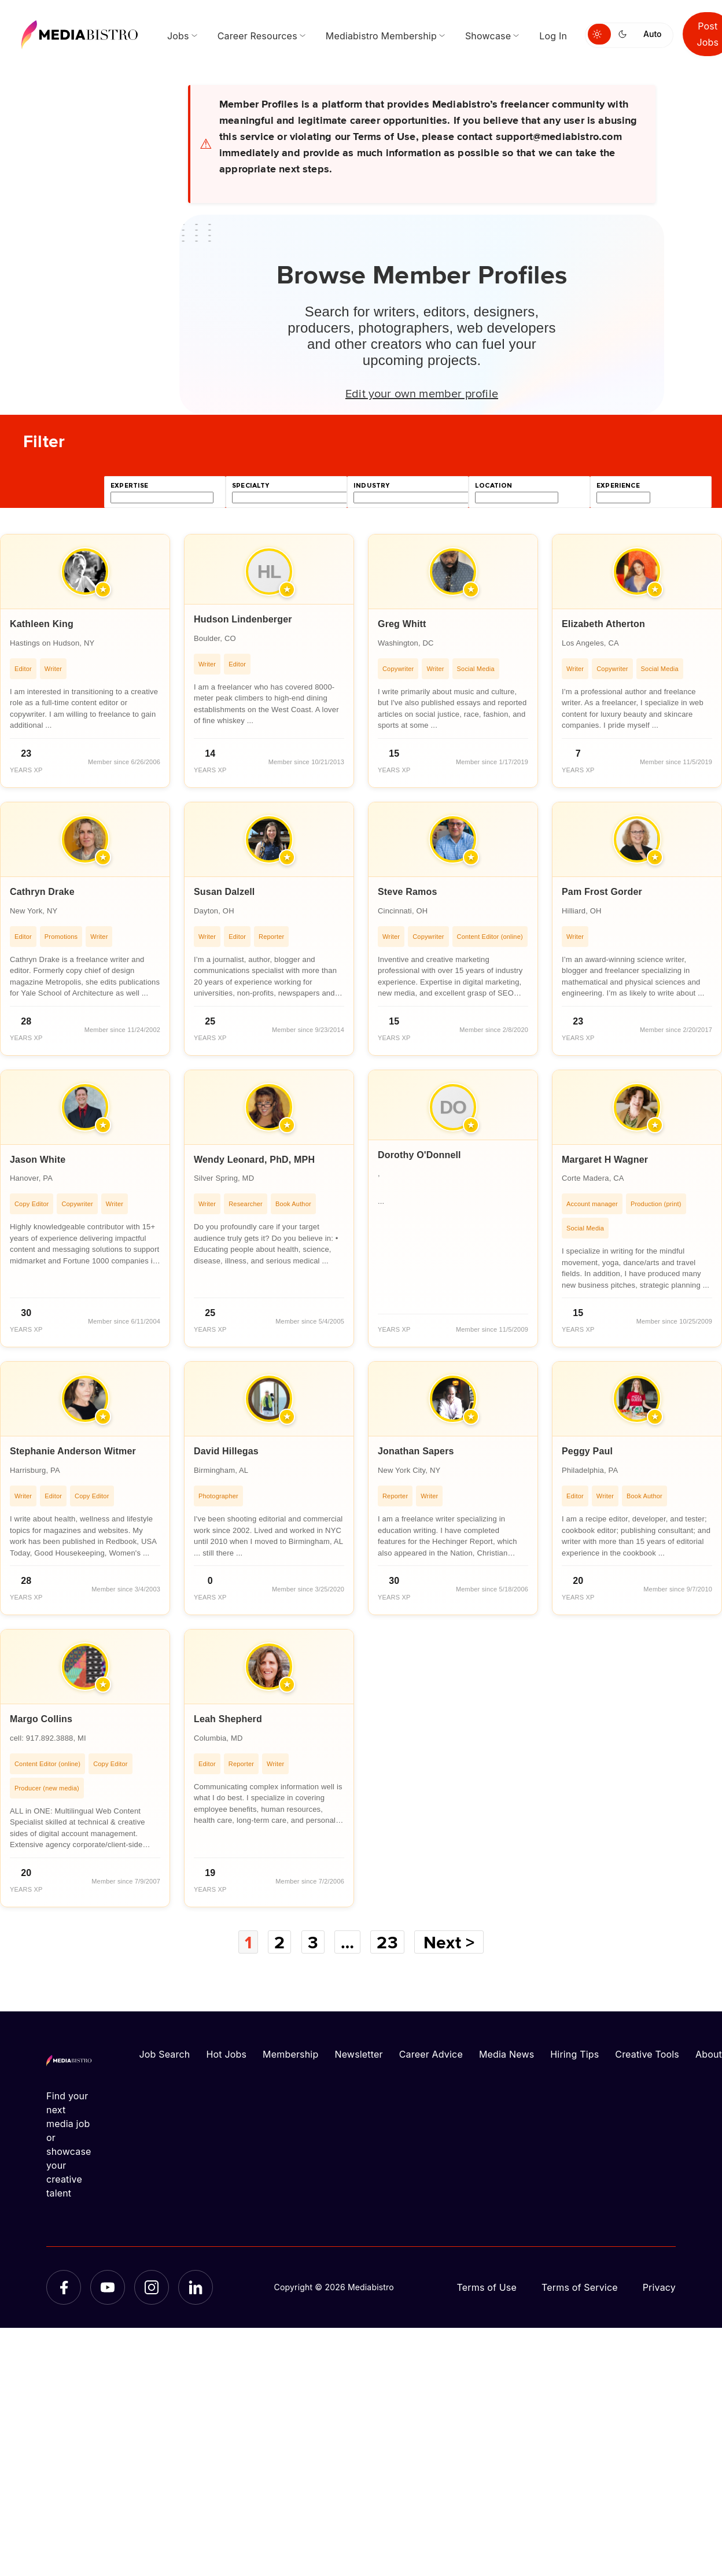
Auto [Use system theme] (652, 34)
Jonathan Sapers (416, 1451)
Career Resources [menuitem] (257, 36)
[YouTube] (107, 2287)
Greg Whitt (402, 624)
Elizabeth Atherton (603, 624)
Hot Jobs (226, 2054)
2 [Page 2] (279, 1942)
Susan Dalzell (224, 892)
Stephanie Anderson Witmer (73, 1451)
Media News (506, 2054)
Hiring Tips (574, 2054)
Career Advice (431, 2054)
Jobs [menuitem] (178, 36)
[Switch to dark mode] (624, 34)
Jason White (37, 1159)
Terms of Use (486, 2287)
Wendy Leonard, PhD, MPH (254, 1159)
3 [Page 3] (313, 1942)
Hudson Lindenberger (243, 619)
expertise (129, 485)
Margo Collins (41, 1719)
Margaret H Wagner (605, 1159)
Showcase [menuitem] (488, 36)
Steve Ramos (407, 892)
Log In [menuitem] (553, 36)
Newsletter (358, 2054)
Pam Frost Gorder (602, 892)
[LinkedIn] (195, 2287)
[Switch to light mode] (599, 34)
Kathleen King (41, 624)
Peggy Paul (587, 1451)
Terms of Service (580, 2287)
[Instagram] (151, 2287)
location (493, 485)
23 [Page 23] (387, 1942)
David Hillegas (226, 1451)
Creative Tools (647, 2054)
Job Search (164, 2054)
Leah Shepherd (228, 1719)
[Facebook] (63, 2287)
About (708, 2054)
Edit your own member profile (421, 393)
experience (618, 485)
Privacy (659, 2287)
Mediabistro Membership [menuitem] (381, 36)
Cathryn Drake (42, 892)
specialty (251, 485)
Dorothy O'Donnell (419, 1155)
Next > (448, 1942)
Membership (290, 2054)
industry (371, 485)
